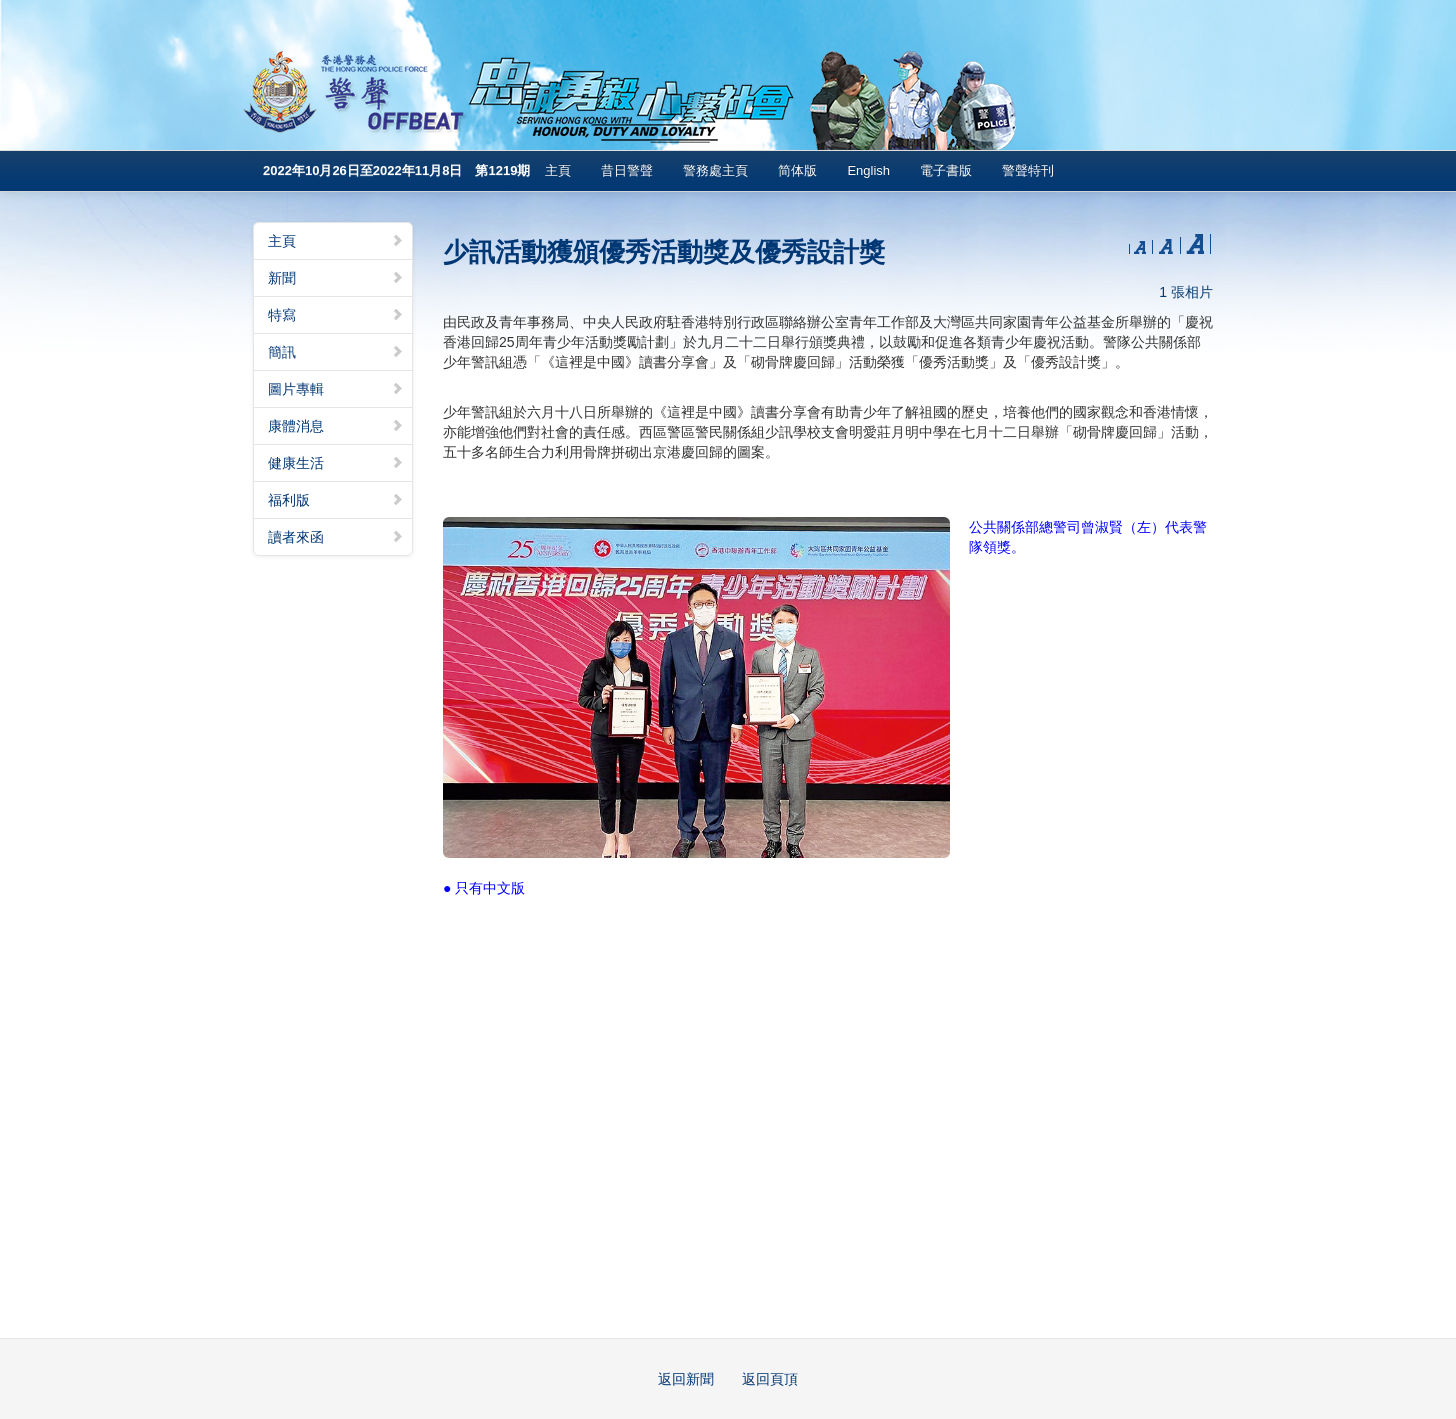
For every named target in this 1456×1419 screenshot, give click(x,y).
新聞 (336, 278)
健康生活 (336, 463)
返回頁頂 (770, 1379)
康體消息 (336, 426)
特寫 (336, 315)
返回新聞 (686, 1379)
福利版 (336, 500)
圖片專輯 (336, 389)
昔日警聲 (627, 170)
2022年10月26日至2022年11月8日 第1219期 (396, 170)
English (868, 170)
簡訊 (336, 352)
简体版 (797, 170)
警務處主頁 (715, 170)
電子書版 (946, 170)
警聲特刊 (1028, 170)
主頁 (558, 170)
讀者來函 (336, 537)
